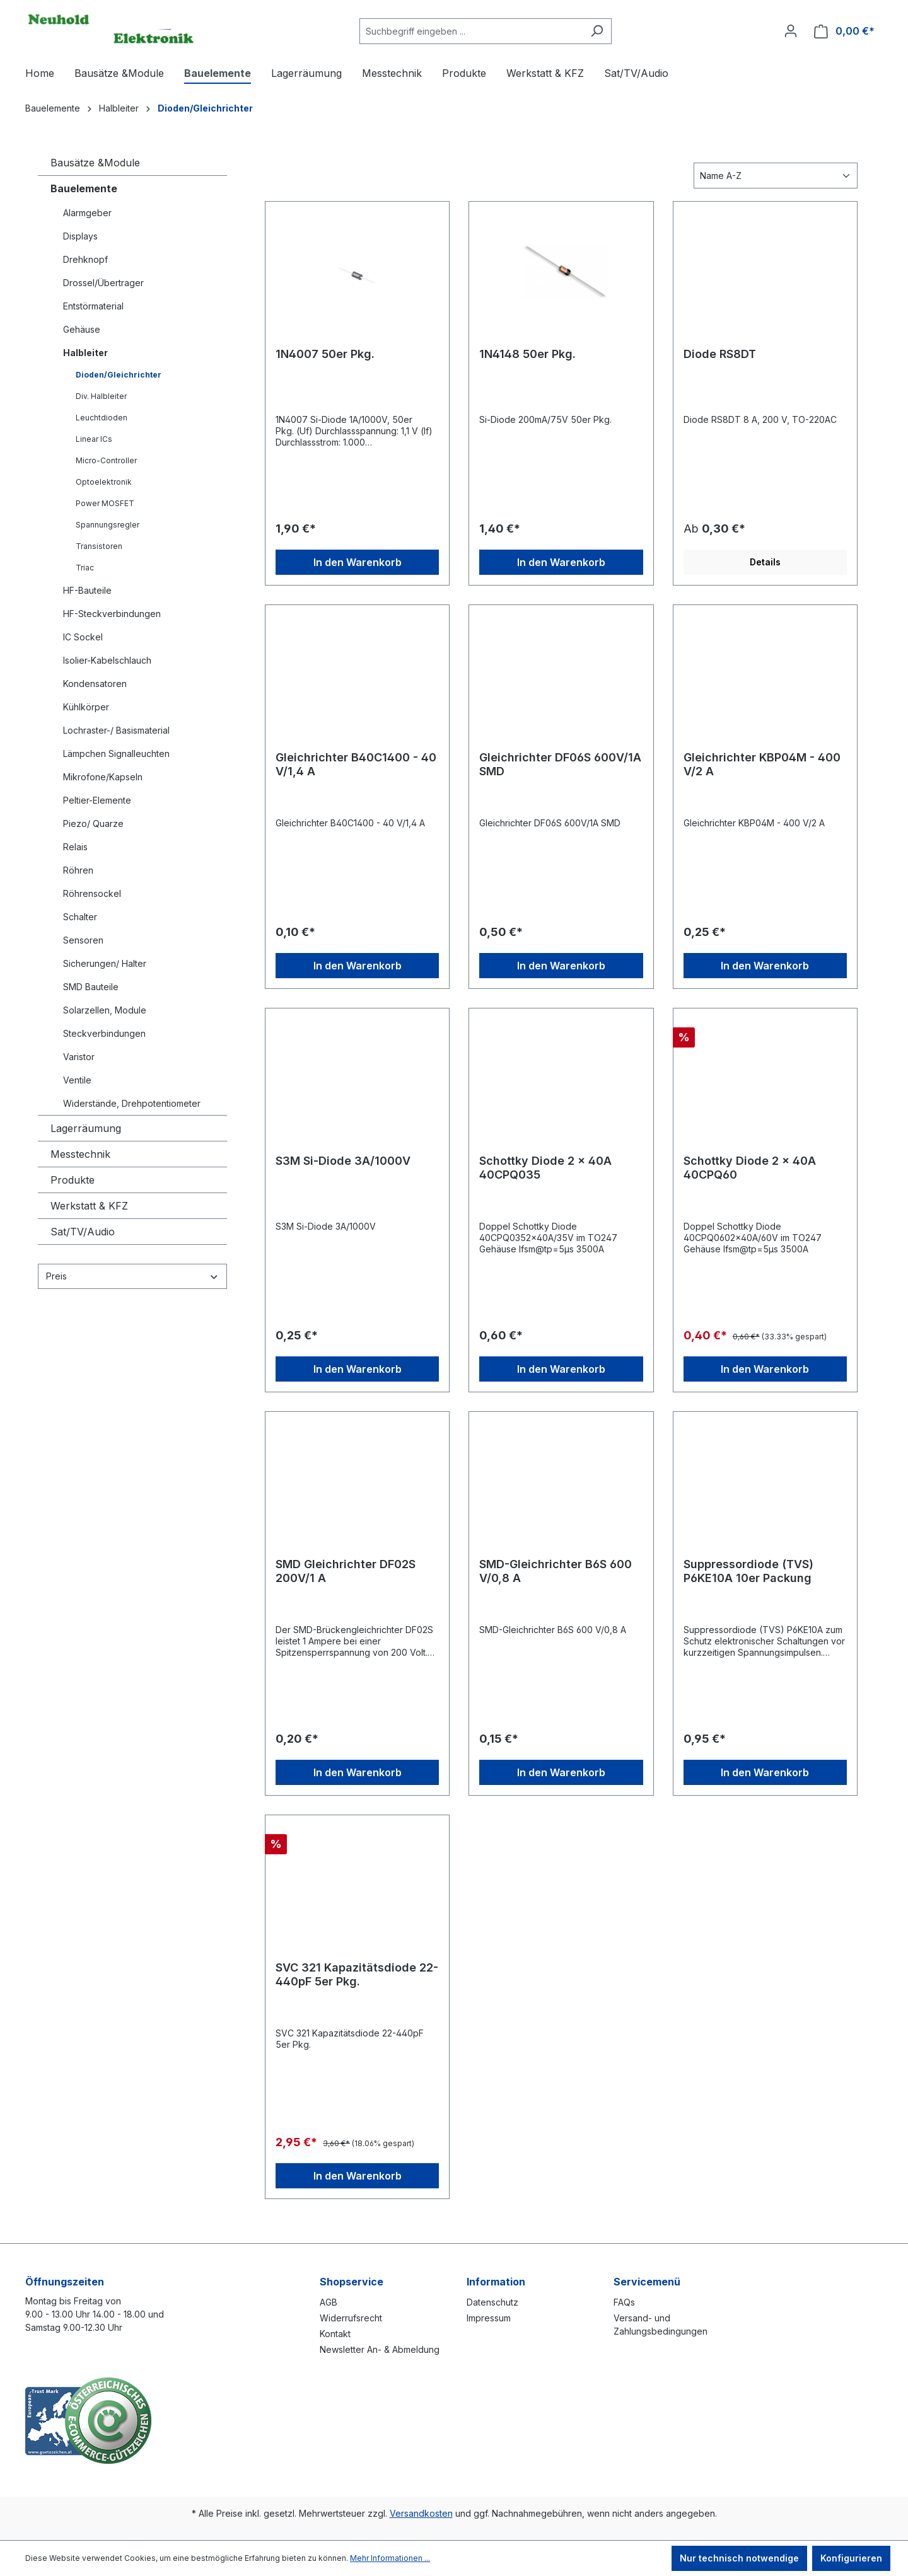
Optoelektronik (104, 482)
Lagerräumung (85, 1128)
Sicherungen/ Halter (104, 963)
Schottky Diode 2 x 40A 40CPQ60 (750, 1167)
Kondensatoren (95, 683)
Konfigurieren (851, 2558)
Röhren (78, 870)
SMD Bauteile (91, 986)
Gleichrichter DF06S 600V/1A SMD (560, 764)
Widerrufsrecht (351, 2318)
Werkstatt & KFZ (89, 1205)
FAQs (624, 2302)
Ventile (77, 1080)
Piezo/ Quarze (93, 823)
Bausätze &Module (95, 162)
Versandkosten (421, 2513)
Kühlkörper (86, 707)
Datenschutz (492, 2302)
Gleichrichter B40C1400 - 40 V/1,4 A (356, 764)
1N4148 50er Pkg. (527, 354)
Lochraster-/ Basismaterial (116, 730)
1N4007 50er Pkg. (325, 354)
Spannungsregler (107, 524)
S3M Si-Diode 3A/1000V (343, 1160)
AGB (328, 2302)
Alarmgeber (87, 212)
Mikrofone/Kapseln (103, 776)
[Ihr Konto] (791, 30)
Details (765, 562)
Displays (80, 236)
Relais (75, 846)
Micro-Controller (106, 460)
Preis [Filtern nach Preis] (132, 1276)
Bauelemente (83, 188)
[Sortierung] (776, 175)
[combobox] (471, 31)
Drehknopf (85, 259)
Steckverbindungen (104, 1033)
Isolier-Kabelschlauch (107, 660)
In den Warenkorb (357, 562)
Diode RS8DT (720, 354)
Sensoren (83, 940)
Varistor (79, 1056)
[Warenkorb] (844, 31)
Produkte (72, 1180)
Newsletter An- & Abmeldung (379, 2349)
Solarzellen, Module (104, 1010)
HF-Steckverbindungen (112, 613)
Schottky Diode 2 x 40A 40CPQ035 (545, 1167)
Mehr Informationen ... (390, 2558)
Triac (85, 567)
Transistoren (99, 546)
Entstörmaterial (93, 306)
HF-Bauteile (87, 590)
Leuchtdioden (101, 417)
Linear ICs (94, 439)
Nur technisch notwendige (739, 2558)
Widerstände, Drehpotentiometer (132, 1103)
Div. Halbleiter (101, 396)
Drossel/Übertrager (103, 282)
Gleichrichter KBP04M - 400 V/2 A (762, 764)
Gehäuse (81, 329)
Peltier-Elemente (97, 800)
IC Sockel (83, 637)
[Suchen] (597, 31)
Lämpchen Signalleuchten (116, 753)
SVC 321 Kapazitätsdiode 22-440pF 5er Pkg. (357, 1974)
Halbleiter (85, 352)
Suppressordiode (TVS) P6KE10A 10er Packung (748, 1571)
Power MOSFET (105, 503)
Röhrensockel (92, 893)
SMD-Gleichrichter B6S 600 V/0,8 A (555, 1571)
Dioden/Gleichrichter (118, 374)
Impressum (489, 2318)
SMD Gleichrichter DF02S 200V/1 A (346, 1571)
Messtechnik (80, 1154)
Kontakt (335, 2333)
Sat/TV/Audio (82, 1231)
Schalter (80, 916)
